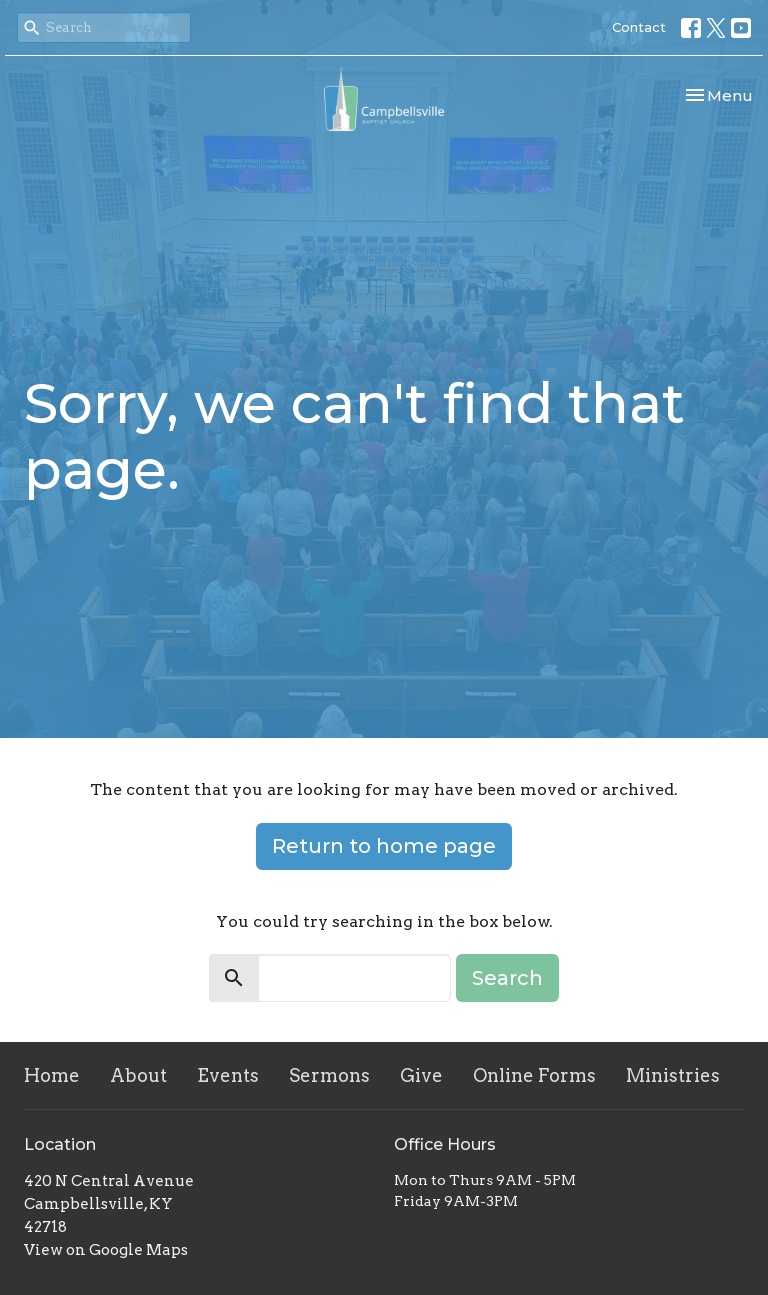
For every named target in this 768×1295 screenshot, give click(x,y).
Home (52, 1075)
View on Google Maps (106, 1250)
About (138, 1075)
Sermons (329, 1075)
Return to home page (384, 846)
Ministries (673, 1075)
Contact (639, 27)
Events (228, 1075)
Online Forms (534, 1075)
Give (421, 1075)
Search (507, 978)
